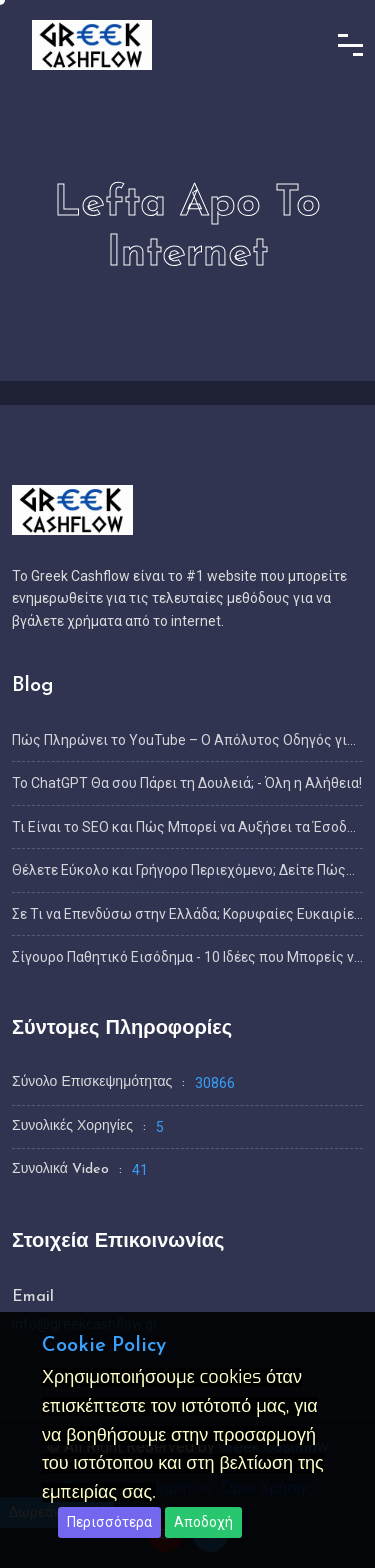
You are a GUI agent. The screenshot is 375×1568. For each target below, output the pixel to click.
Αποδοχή (203, 1522)
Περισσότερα (109, 1522)
